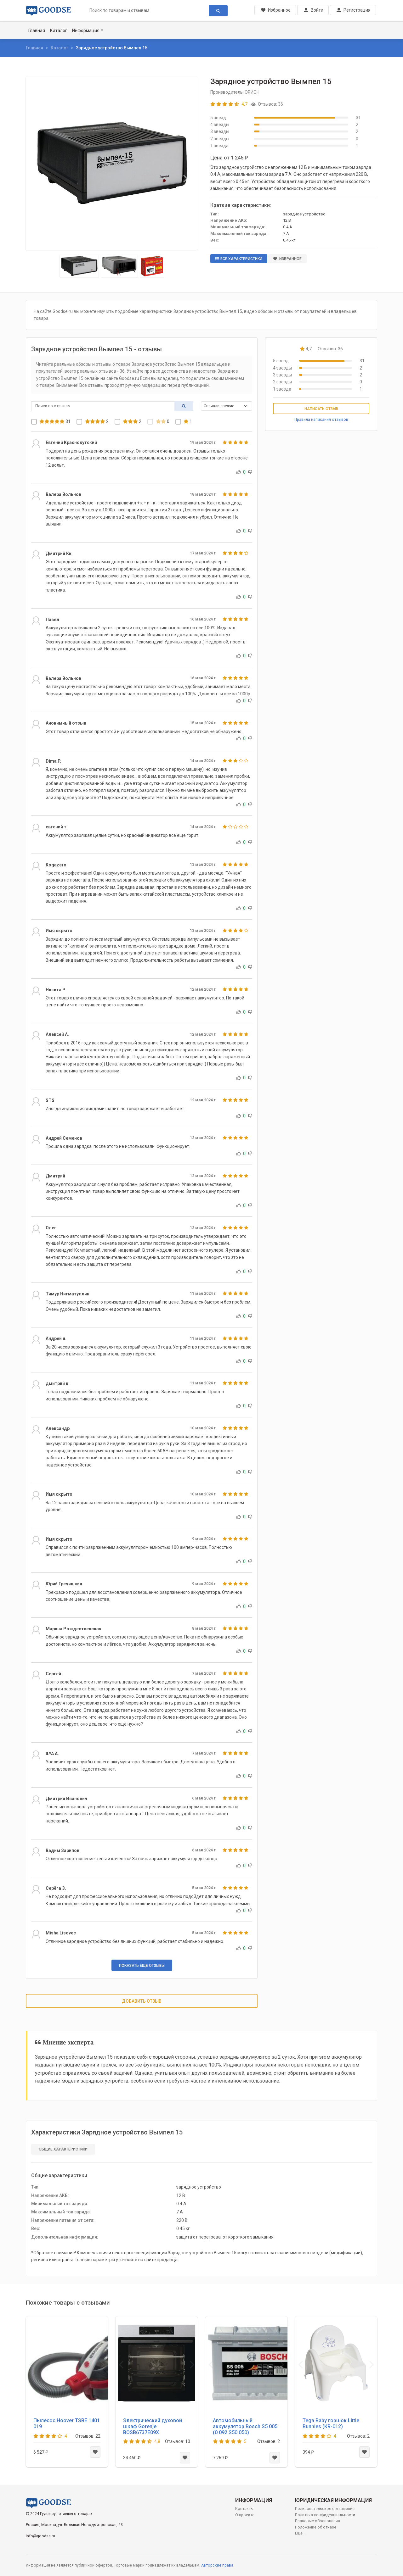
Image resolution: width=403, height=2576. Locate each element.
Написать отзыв (321, 409)
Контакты (244, 2508)
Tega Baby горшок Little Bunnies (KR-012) (331, 2423)
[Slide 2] (119, 266)
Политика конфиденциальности (325, 2515)
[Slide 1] (79, 266)
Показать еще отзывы (142, 1965)
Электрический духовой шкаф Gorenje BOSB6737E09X (152, 2426)
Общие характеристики (63, 2149)
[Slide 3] (152, 266)
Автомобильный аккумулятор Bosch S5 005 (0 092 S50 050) (245, 2426)
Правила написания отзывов (321, 419)
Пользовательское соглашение (325, 2508)
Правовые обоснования (317, 2521)
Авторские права (217, 2565)
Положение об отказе (315, 2527)
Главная (36, 30)
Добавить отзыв (142, 2001)
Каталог (58, 30)
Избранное (287, 259)
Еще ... (300, 2533)
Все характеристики (238, 259)
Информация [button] (85, 30)
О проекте (244, 2515)
